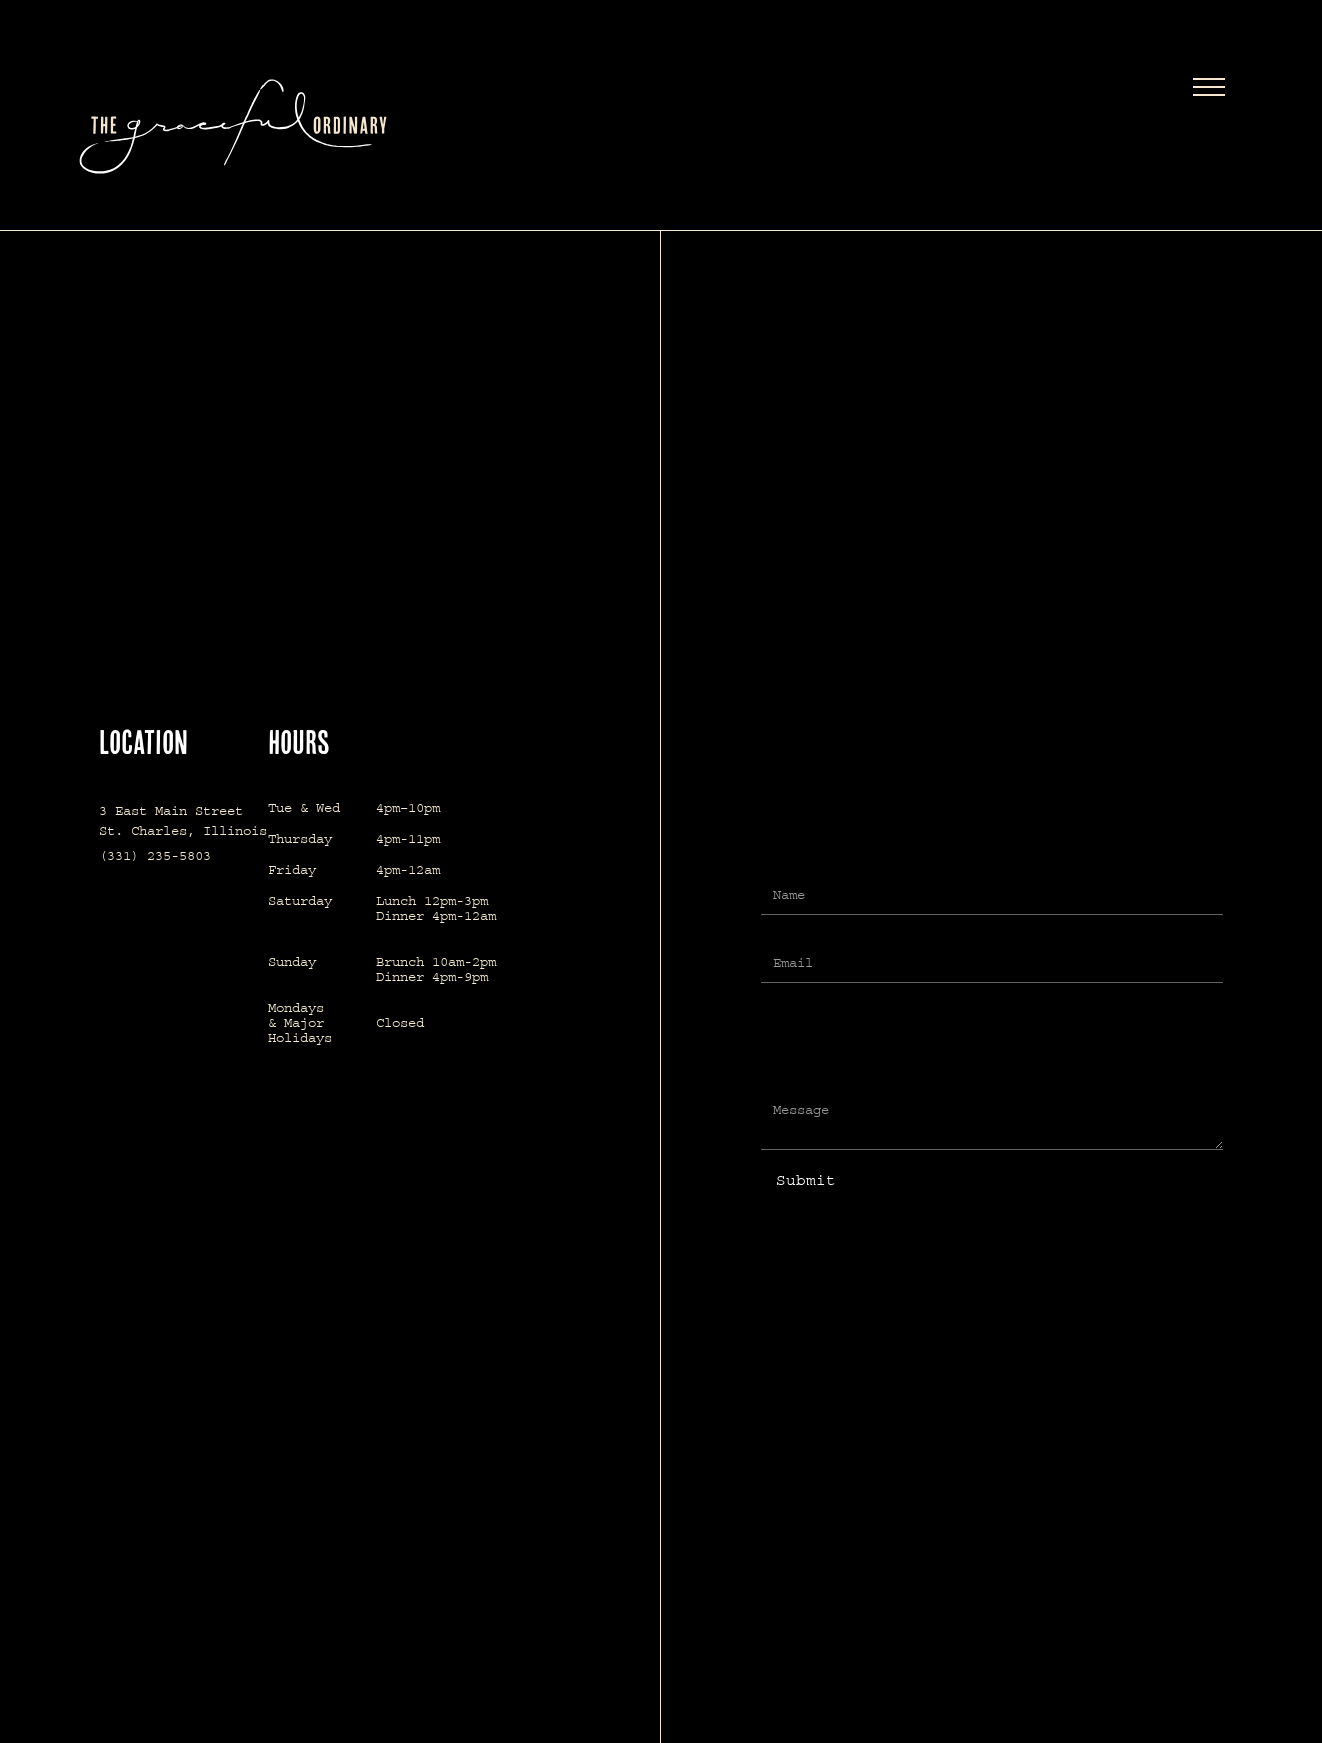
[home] (299, 126)
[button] (1209, 90)
